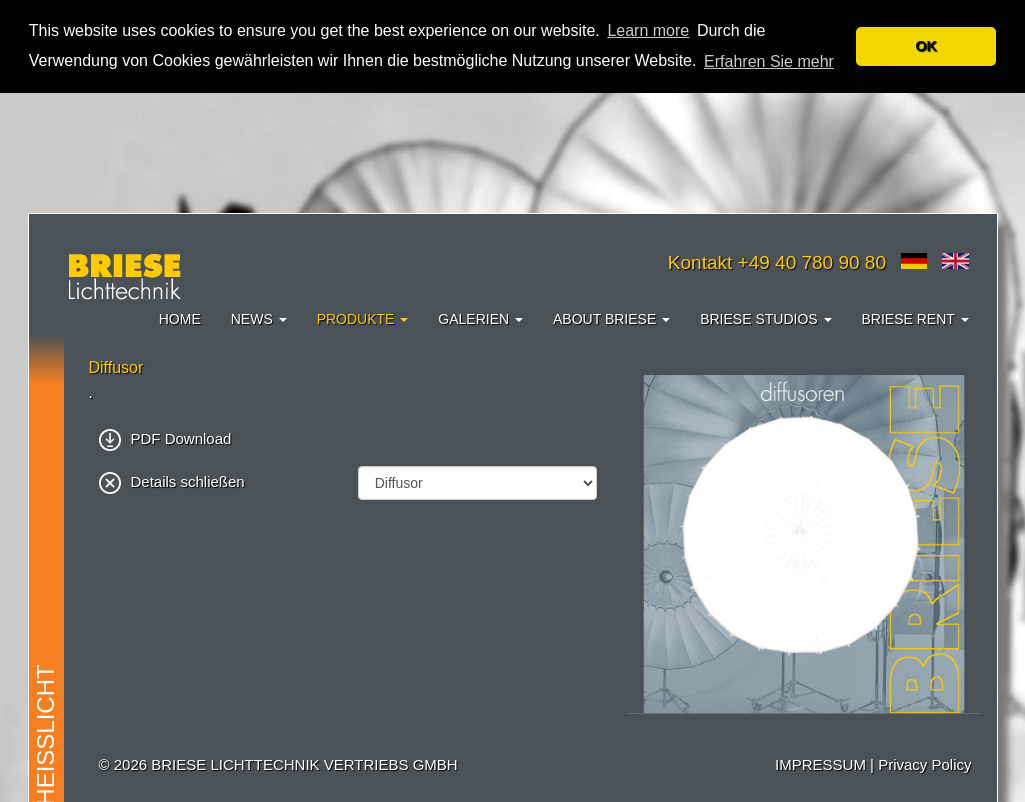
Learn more (648, 30)
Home (180, 319)
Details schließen (172, 481)
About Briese (611, 319)
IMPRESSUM (820, 764)
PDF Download (165, 438)
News (259, 319)
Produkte (363, 319)
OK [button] (926, 46)
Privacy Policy (924, 764)
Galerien (480, 319)
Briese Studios (765, 319)
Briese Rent (915, 319)
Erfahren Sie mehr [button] (769, 61)
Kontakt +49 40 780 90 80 (777, 262)
